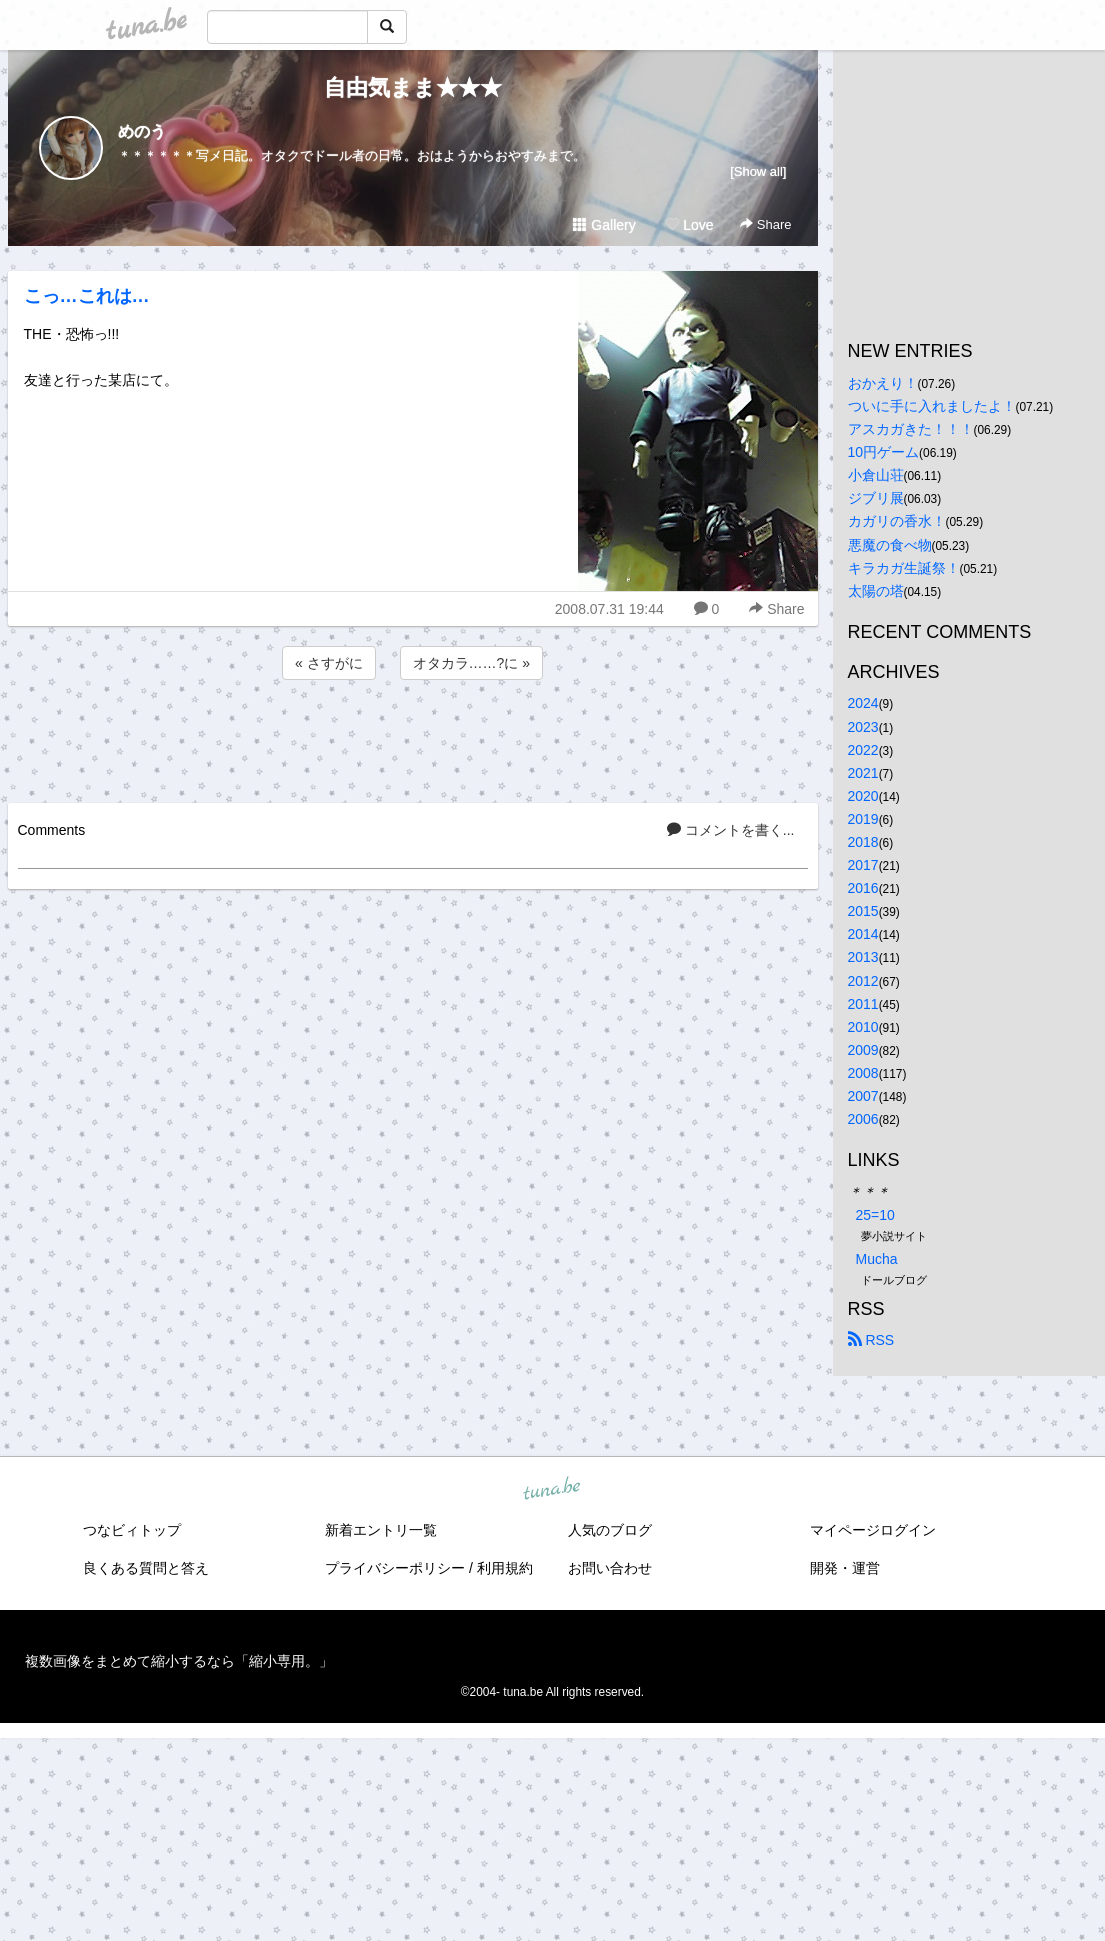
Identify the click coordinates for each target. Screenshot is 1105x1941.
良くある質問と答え (146, 1568)
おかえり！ (883, 383)
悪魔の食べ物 (890, 545)
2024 (863, 703)
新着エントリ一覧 (381, 1530)
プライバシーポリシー (395, 1568)
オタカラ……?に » (471, 663)
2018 (863, 842)
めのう (142, 131)
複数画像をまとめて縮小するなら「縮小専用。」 (179, 1661)
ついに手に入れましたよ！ (932, 406)
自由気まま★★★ (413, 87)
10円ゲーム (884, 452)
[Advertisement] (413, 738)
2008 (863, 1073)
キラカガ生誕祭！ (904, 568)
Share (765, 224)
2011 (863, 1004)
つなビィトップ (132, 1530)
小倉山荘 (876, 475)
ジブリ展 (876, 498)
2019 (863, 819)
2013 (863, 957)
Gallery (604, 225)
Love (689, 225)
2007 (863, 1096)
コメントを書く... (731, 830)
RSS (871, 1340)
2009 (863, 1050)
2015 (863, 911)
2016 (863, 888)
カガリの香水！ (897, 521)
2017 (863, 865)
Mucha (877, 1259)
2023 (863, 727)
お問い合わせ (610, 1568)
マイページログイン (873, 1530)
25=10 (875, 1215)
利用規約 (505, 1568)
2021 (863, 773)
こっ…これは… (87, 296)
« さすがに (329, 663)
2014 (863, 934)
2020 (863, 796)
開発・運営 (845, 1568)
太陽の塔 (876, 591)
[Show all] (758, 171)
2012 (863, 981)
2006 (863, 1119)
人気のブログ (610, 1530)
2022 (863, 750)
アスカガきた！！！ (911, 429)
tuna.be (552, 1489)
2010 (863, 1027)
